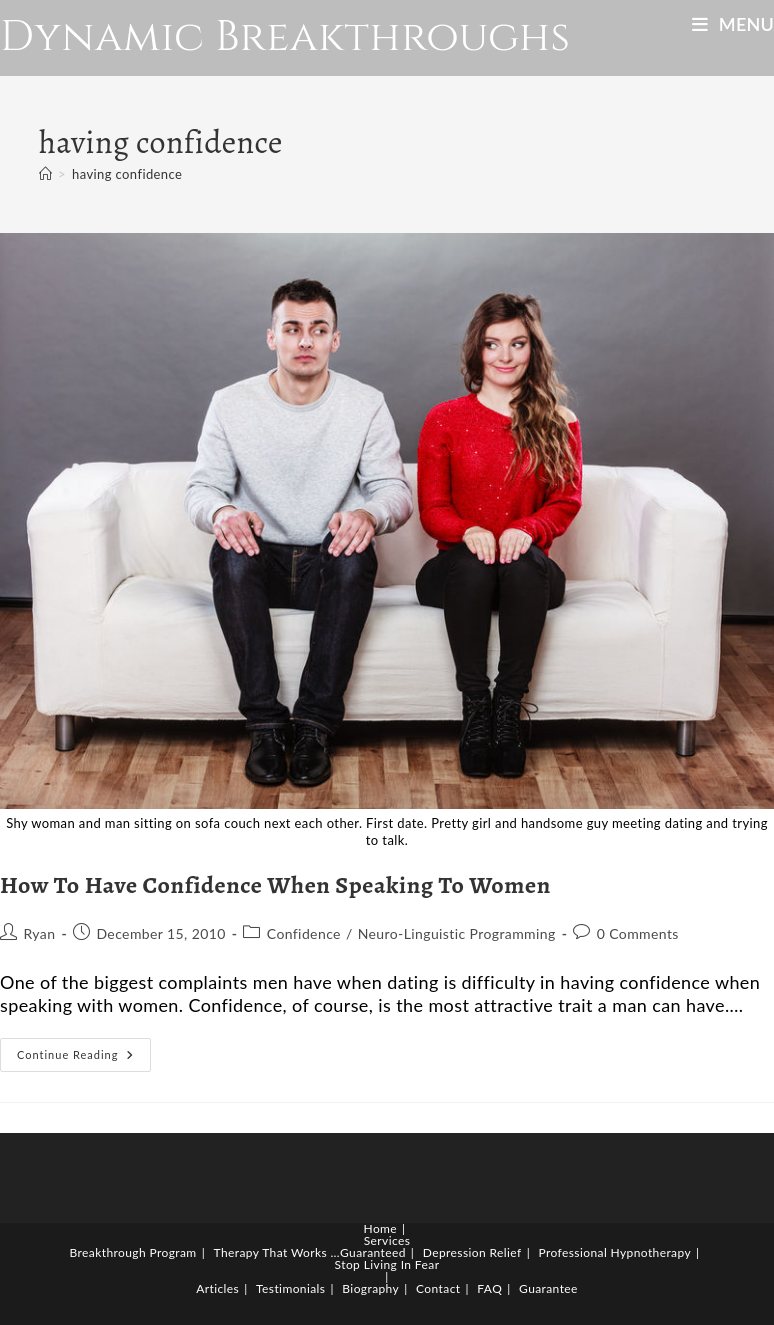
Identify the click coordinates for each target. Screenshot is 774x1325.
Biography (370, 1288)
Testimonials (290, 1288)
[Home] (45, 174)
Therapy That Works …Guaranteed (310, 1252)
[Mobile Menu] (733, 24)
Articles (217, 1288)
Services (387, 1240)
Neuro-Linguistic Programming (457, 933)
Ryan (39, 933)
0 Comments (638, 933)
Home (381, 1228)
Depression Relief (472, 1252)
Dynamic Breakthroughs (285, 37)
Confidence (304, 933)
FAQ (489, 1288)
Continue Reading (84, 1059)
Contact (438, 1288)
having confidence (127, 174)
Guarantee (548, 1288)
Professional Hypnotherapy (615, 1252)
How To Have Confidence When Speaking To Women (275, 885)
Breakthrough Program (133, 1252)
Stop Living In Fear (387, 1264)
